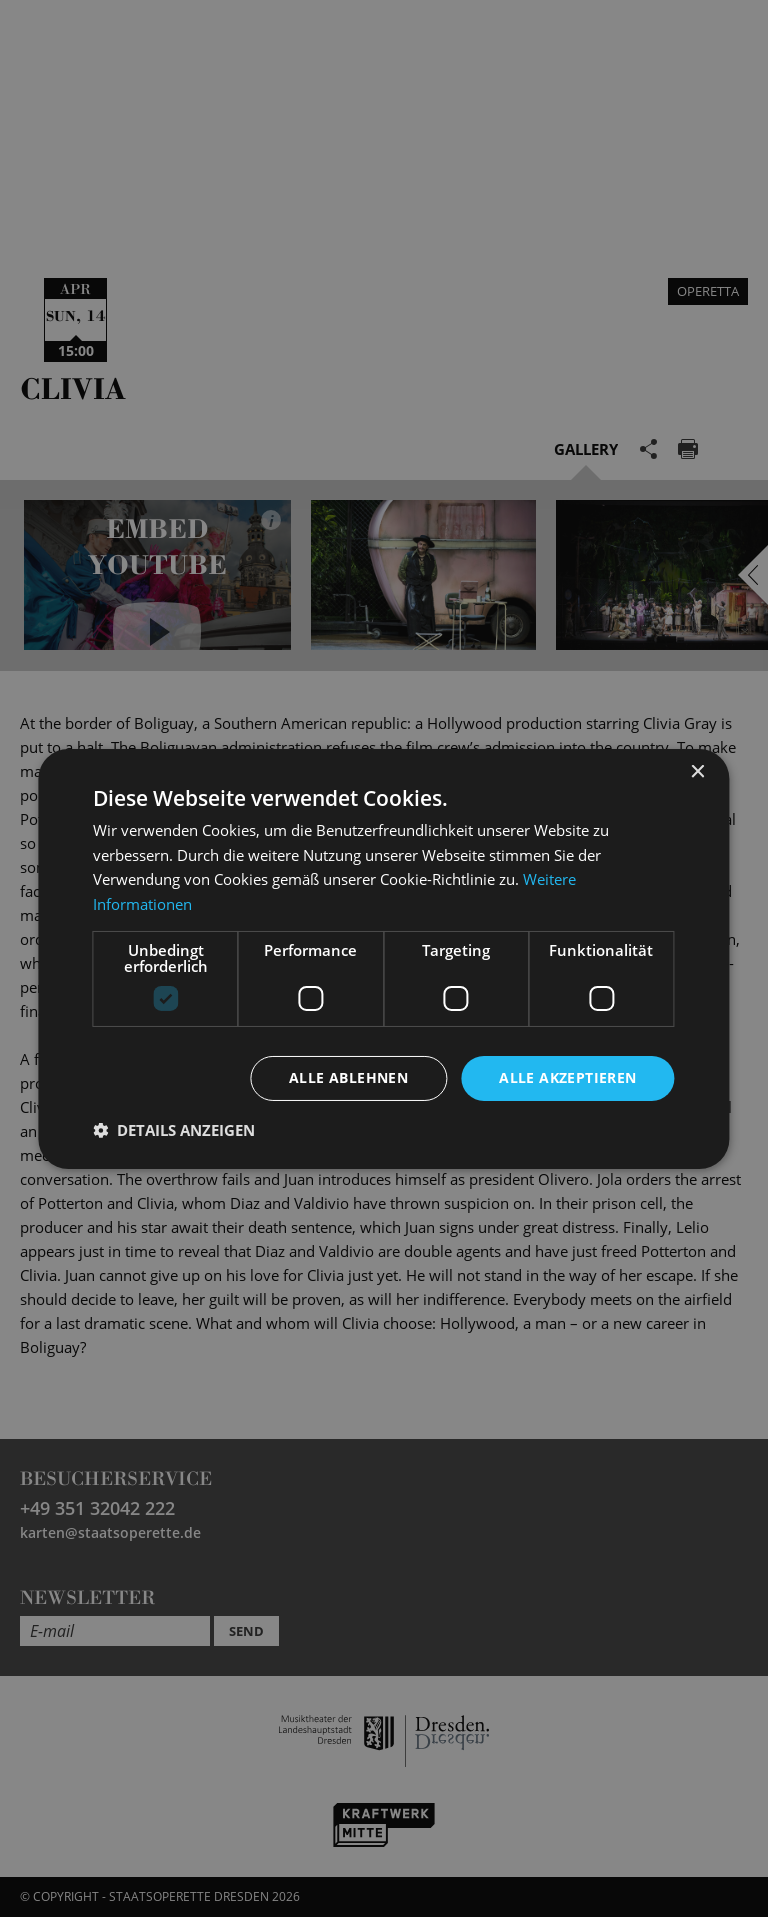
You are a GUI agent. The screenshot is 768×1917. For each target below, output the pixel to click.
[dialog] (384, 958)
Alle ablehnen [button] (348, 1077)
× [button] (697, 771)
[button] (174, 1130)
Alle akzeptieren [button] (567, 1077)
